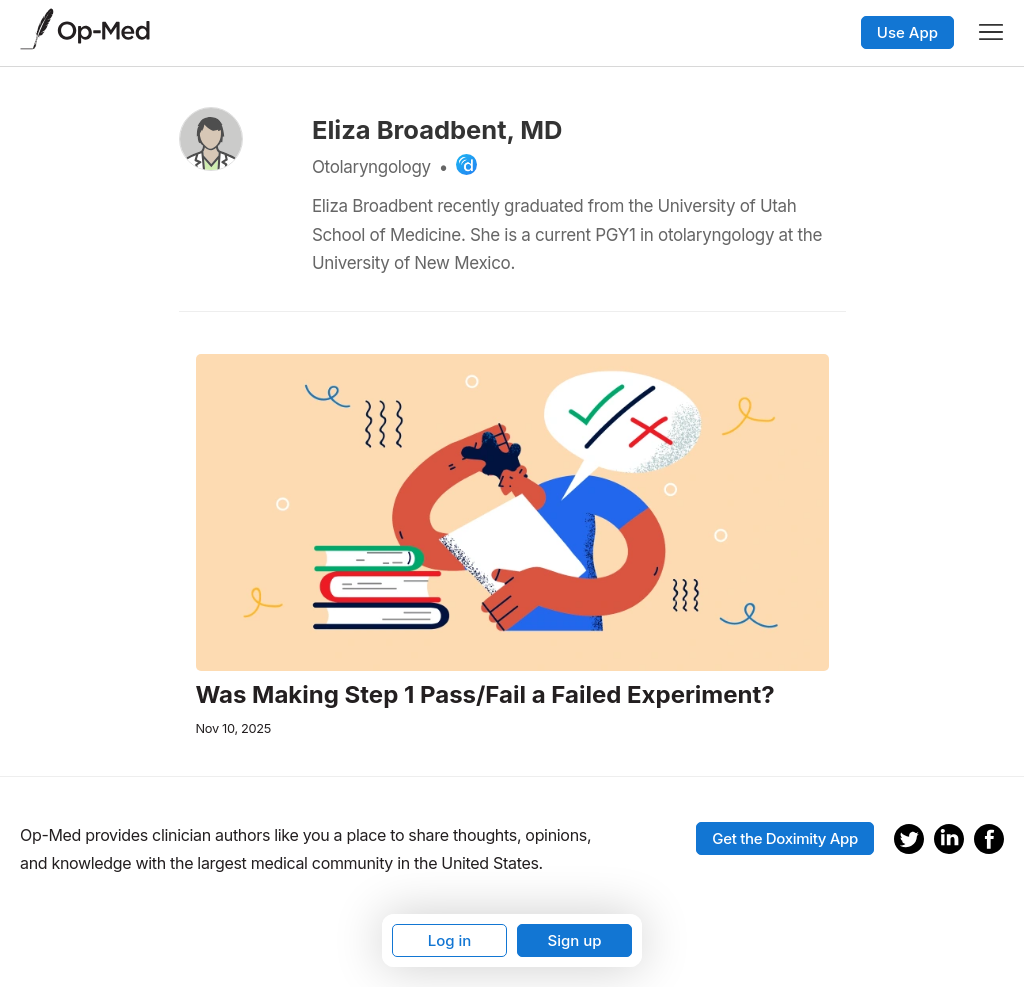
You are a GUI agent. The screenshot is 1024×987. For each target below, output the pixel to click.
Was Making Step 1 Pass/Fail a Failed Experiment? (485, 695)
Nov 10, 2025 (234, 728)
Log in (450, 940)
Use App (907, 32)
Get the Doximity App (785, 838)
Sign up (574, 940)
